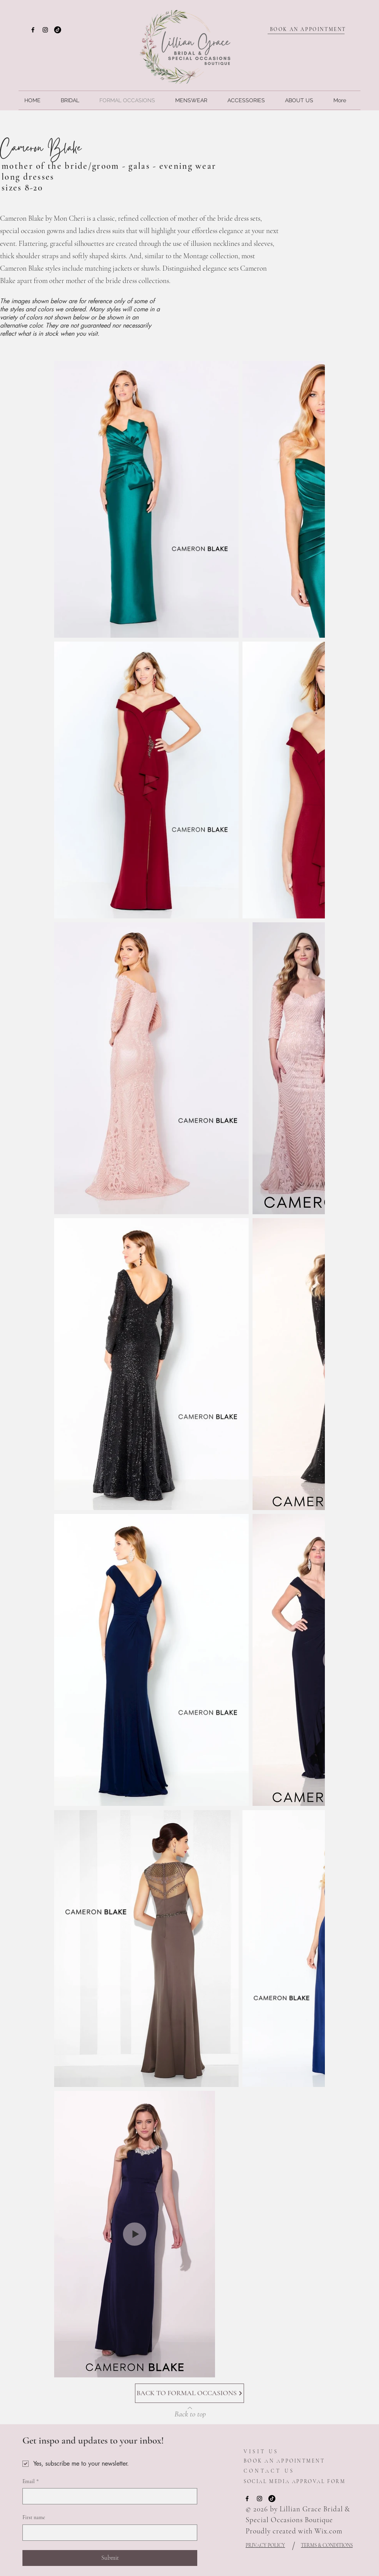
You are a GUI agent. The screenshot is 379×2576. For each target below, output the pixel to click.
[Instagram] (45, 29)
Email (30, 2481)
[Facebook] (32, 29)
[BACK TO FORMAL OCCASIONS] (189, 2393)
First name (33, 2517)
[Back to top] (190, 2411)
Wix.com (328, 2530)
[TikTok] (57, 29)
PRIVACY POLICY (265, 2545)
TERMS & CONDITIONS (327, 2545)
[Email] (107, 2496)
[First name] (107, 2532)
